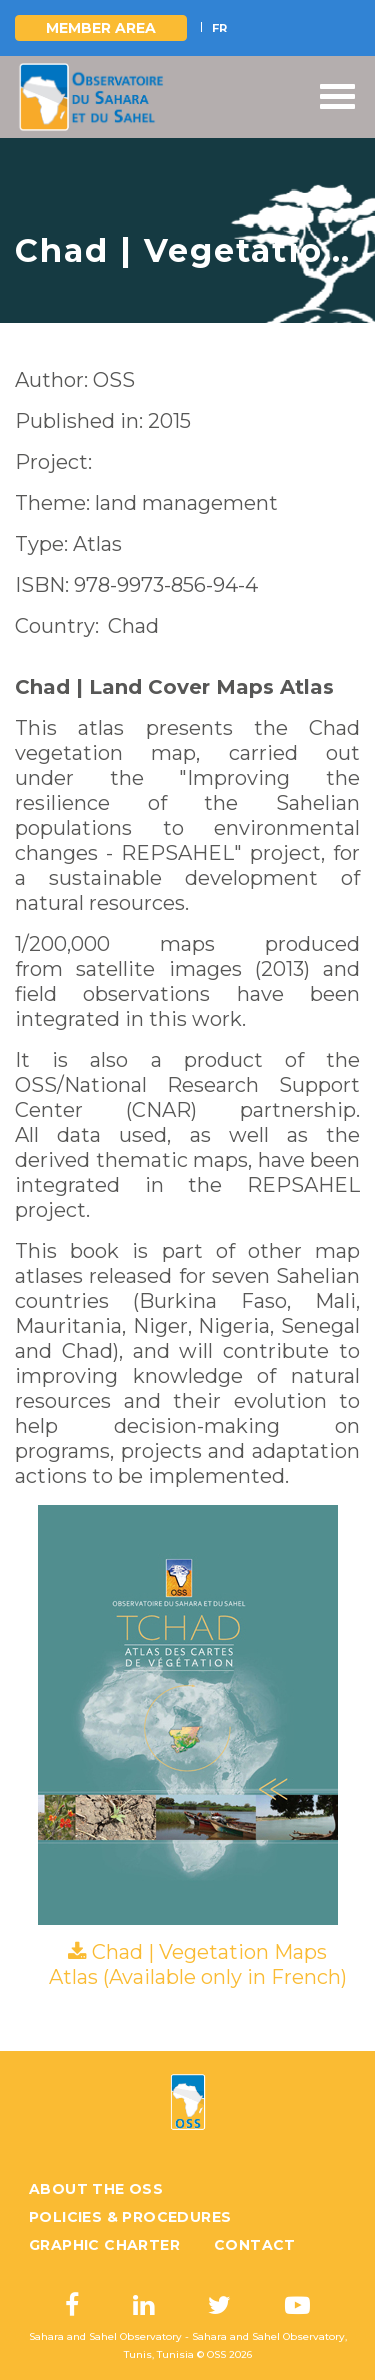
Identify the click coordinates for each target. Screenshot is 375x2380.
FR (219, 28)
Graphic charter (104, 2245)
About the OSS (96, 2189)
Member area (101, 28)
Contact (255, 2245)
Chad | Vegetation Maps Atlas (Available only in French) (198, 1964)
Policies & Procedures (130, 2217)
